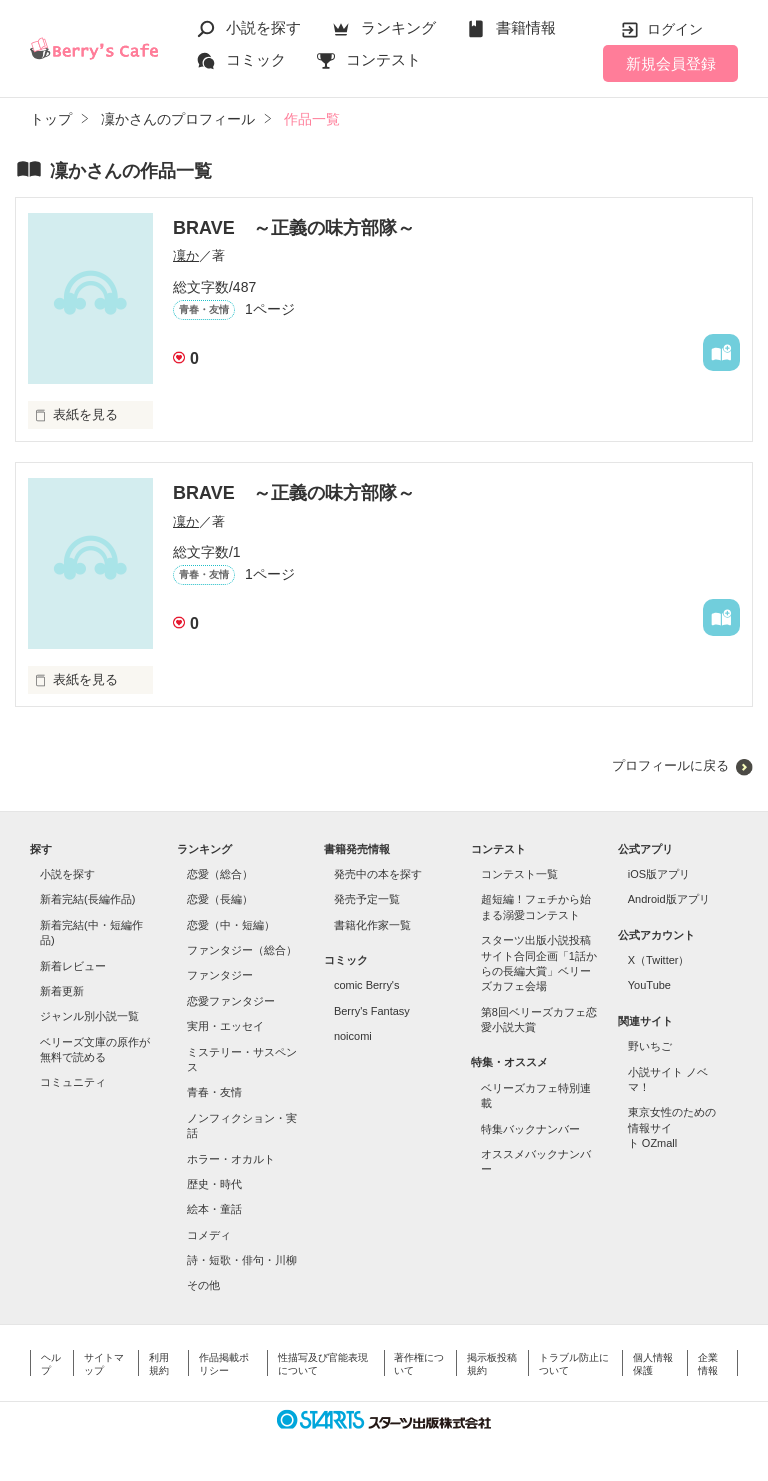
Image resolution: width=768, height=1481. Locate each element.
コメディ (209, 1235)
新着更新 (62, 991)
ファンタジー (220, 975)
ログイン (675, 29)
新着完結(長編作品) (87, 899)
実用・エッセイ (225, 1026)
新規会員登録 (671, 63)
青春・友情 (214, 1092)
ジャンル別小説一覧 (89, 1016)
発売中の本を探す (378, 874)
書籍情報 (526, 27)
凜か (186, 255)
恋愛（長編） (220, 899)
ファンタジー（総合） (242, 950)
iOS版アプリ (659, 874)
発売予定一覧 (367, 899)
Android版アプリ (669, 899)
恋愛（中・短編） (231, 925)
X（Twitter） (659, 960)
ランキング (398, 27)
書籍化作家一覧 (372, 925)
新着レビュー (73, 966)
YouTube (649, 985)
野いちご (650, 1046)
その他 (203, 1285)
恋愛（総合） (220, 874)
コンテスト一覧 (519, 874)
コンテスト (383, 59)
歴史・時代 (214, 1184)
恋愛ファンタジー (231, 1001)
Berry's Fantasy (372, 1011)
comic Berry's (367, 985)
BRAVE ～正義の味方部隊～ (294, 228)
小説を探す (263, 27)
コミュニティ (73, 1082)
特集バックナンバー (530, 1129)
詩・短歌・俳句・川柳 (242, 1260)
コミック (256, 59)
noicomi (353, 1036)
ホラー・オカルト (231, 1159)
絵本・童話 (214, 1209)
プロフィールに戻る (670, 765)
